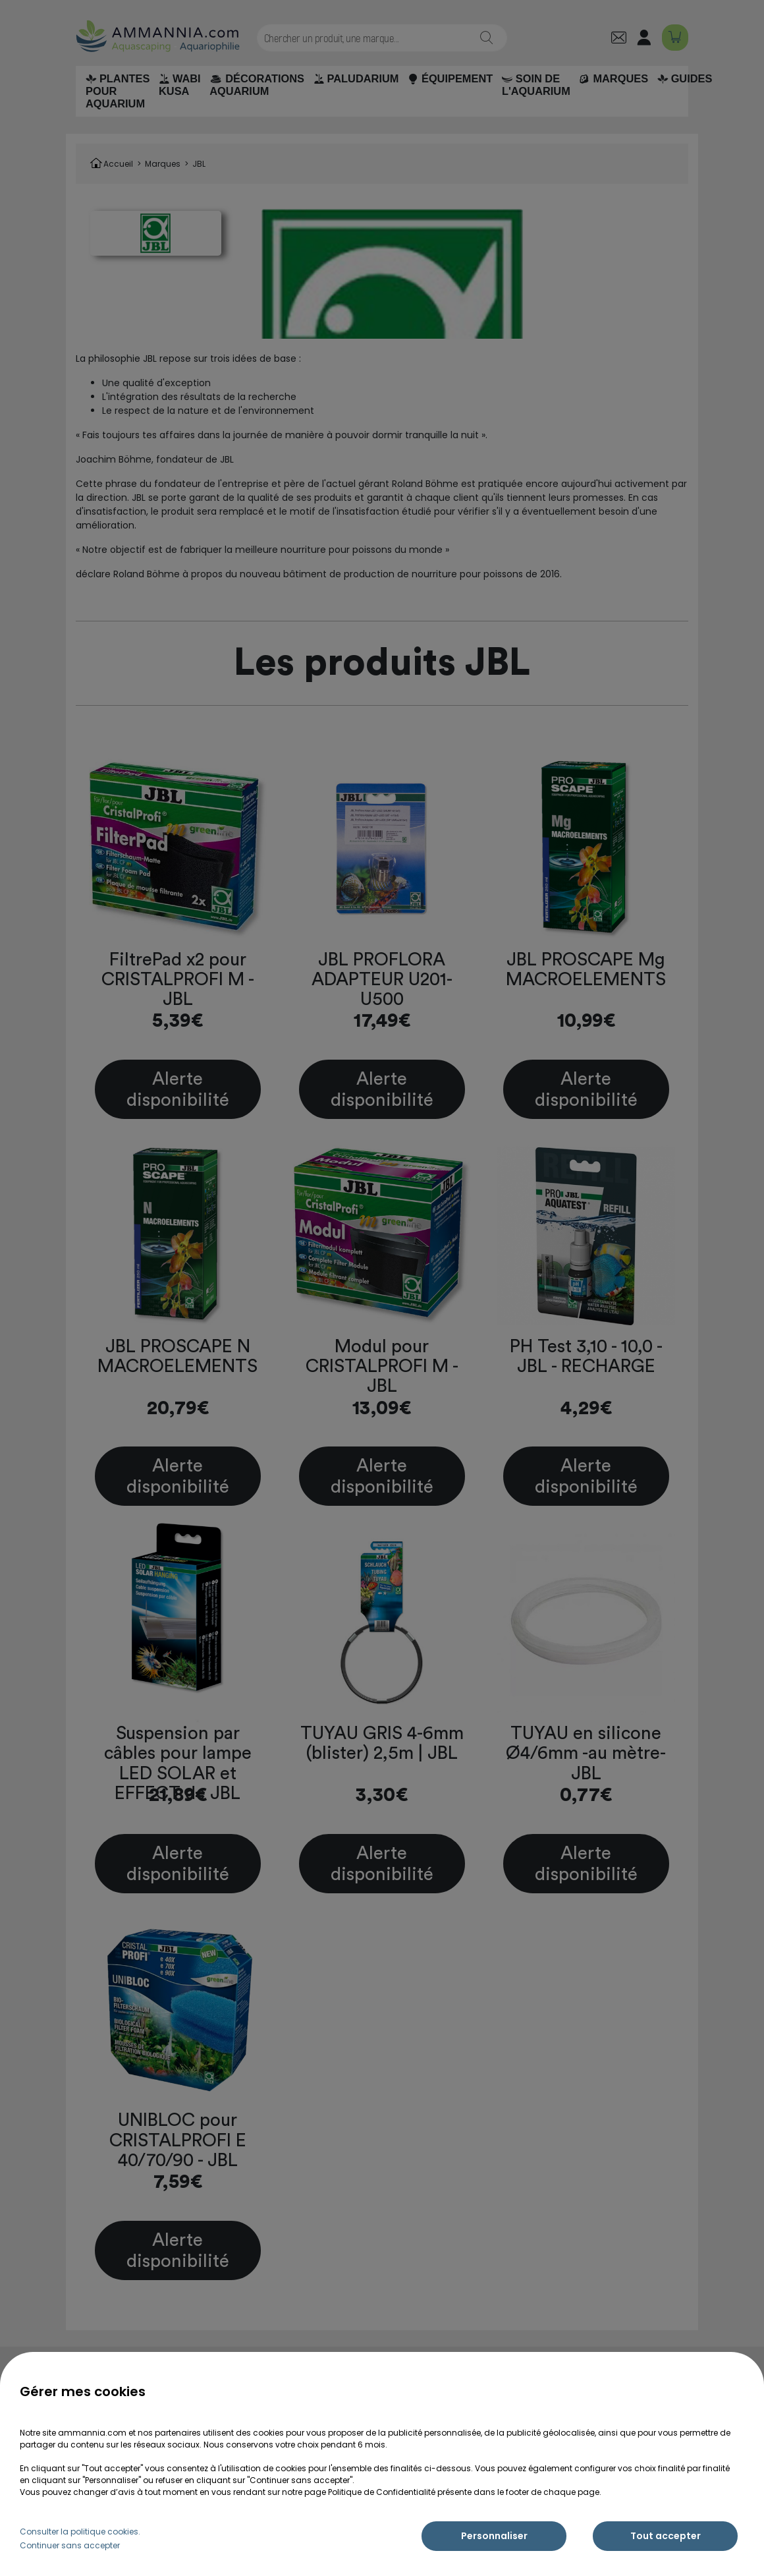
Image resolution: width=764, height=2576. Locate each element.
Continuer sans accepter (70, 2545)
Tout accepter (665, 2535)
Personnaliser (494, 2535)
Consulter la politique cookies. (80, 2531)
